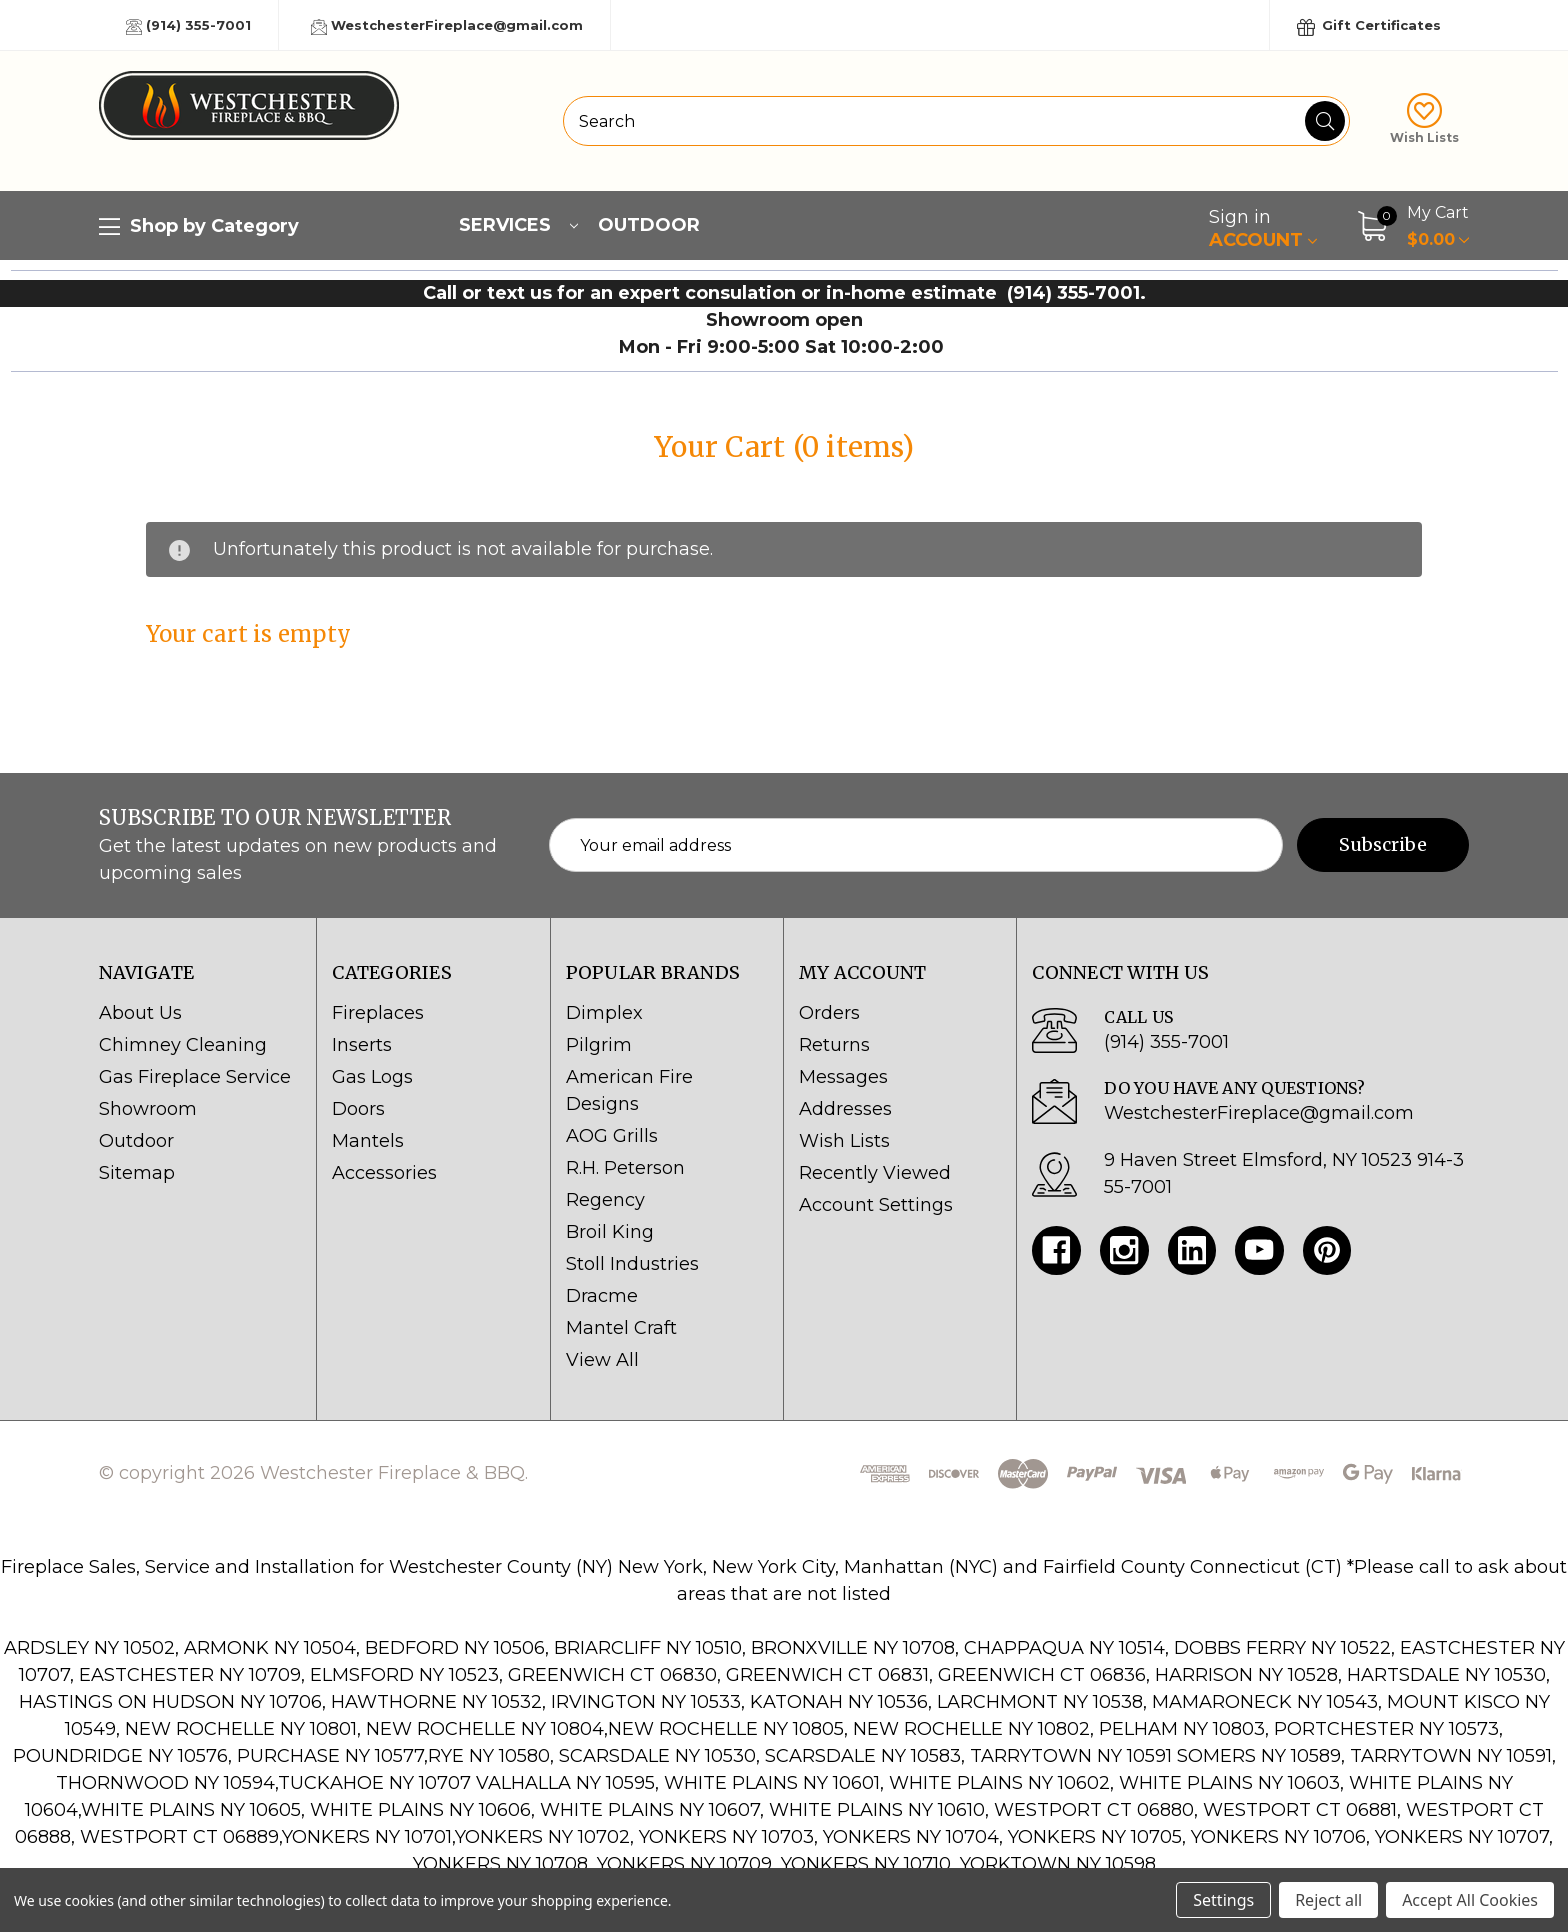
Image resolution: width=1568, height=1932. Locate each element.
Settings (1223, 1900)
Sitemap (137, 1173)
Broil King (610, 1232)
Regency (605, 1200)
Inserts (362, 1045)
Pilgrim (599, 1045)
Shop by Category (199, 227)
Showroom (148, 1109)
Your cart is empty (249, 634)
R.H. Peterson (625, 1168)
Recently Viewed (875, 1173)
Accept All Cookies (1470, 1900)
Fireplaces (378, 1013)
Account (1263, 228)
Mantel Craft (621, 1328)
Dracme (602, 1296)
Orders (829, 1013)
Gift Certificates (1369, 26)
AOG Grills (612, 1136)
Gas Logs (372, 1077)
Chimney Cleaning (183, 1045)
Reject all (1328, 1900)
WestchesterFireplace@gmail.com (447, 26)
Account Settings (876, 1205)
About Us (140, 1013)
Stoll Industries (632, 1264)
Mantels (368, 1141)
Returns (834, 1045)
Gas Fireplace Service (195, 1077)
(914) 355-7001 (188, 26)
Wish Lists (1424, 119)
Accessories (384, 1173)
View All (602, 1360)
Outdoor (649, 225)
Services (518, 225)
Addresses (845, 1109)
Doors (358, 1109)
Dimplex (604, 1013)
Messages (843, 1077)
